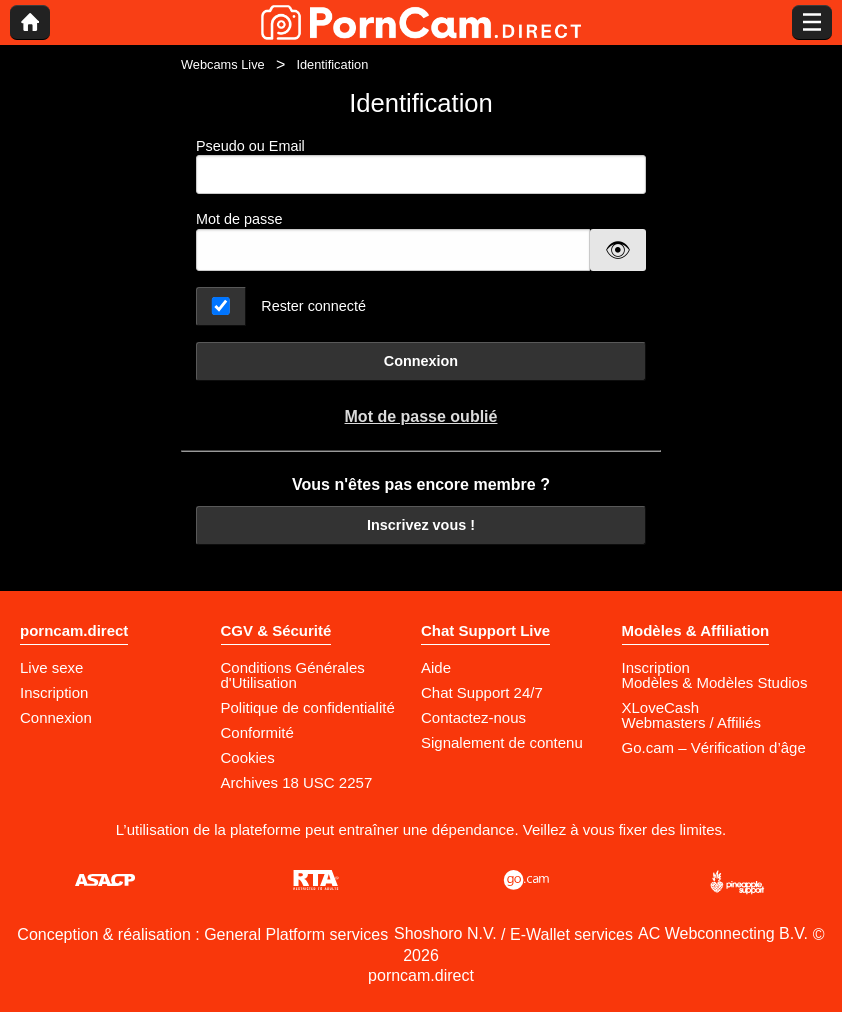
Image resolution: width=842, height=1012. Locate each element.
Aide (436, 667)
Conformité (257, 732)
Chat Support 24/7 (482, 692)
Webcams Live (223, 64)
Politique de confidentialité (308, 707)
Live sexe (51, 667)
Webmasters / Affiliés (692, 722)
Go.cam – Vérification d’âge (714, 747)
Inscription (54, 692)
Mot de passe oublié (421, 416)
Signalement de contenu (502, 742)
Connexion (421, 361)
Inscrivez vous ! (421, 525)
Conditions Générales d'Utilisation (293, 675)
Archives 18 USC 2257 (297, 782)
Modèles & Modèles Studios (715, 682)
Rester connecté (313, 306)
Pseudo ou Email (421, 166)
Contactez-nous (473, 717)
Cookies (248, 757)
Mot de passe (239, 219)
